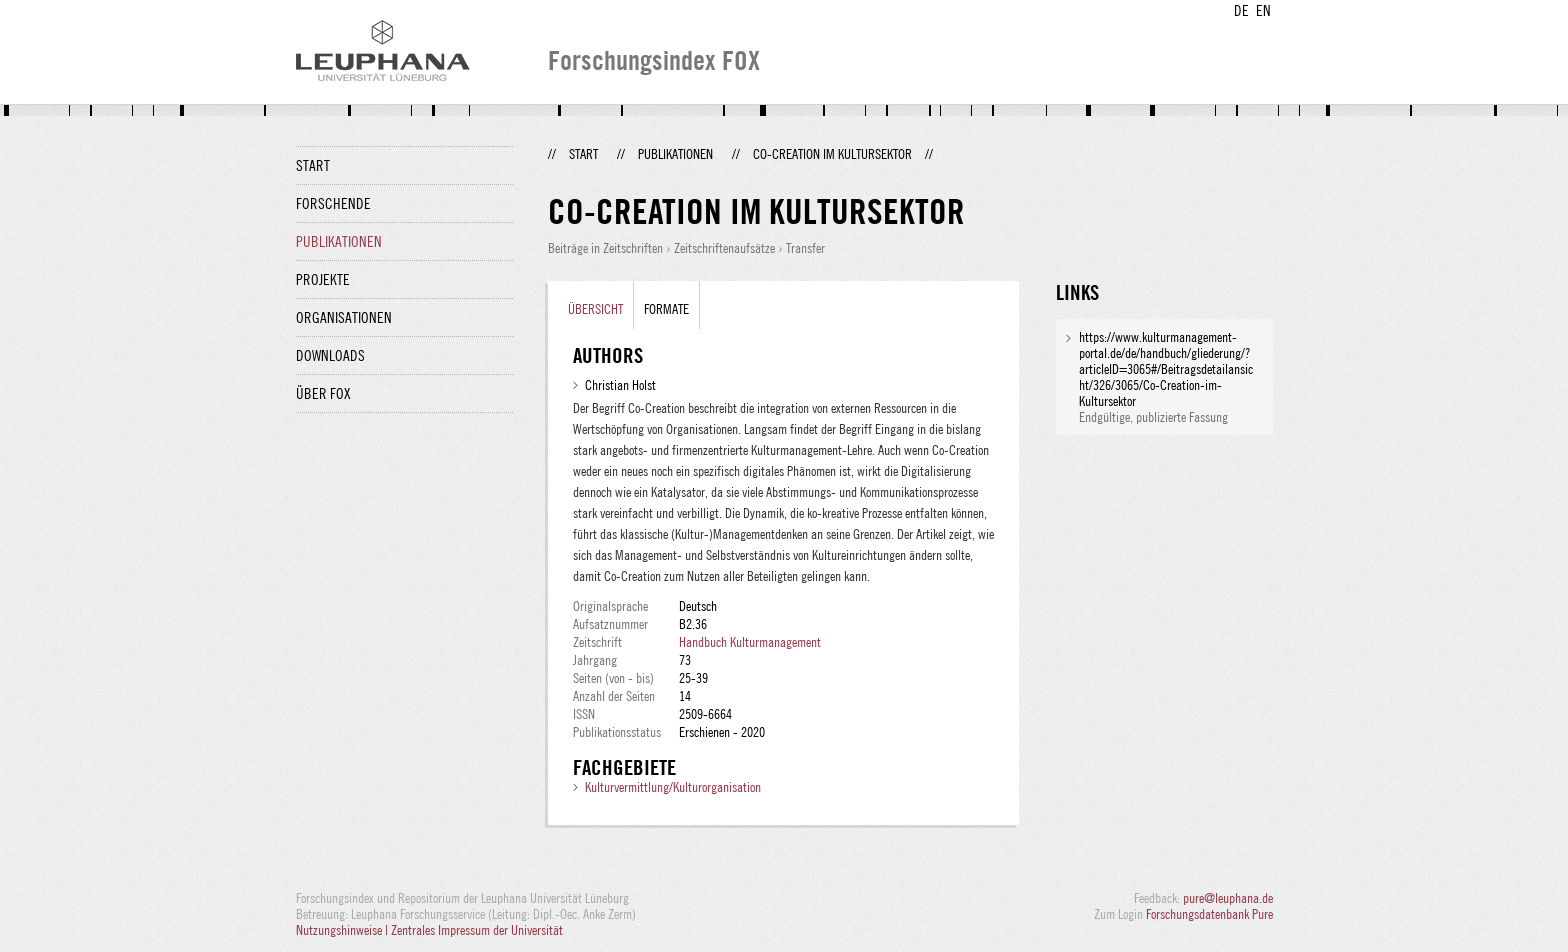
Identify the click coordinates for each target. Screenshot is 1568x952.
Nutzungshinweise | (343, 930)
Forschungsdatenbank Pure (1209, 914)
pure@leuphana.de (1228, 898)
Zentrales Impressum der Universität (477, 930)
